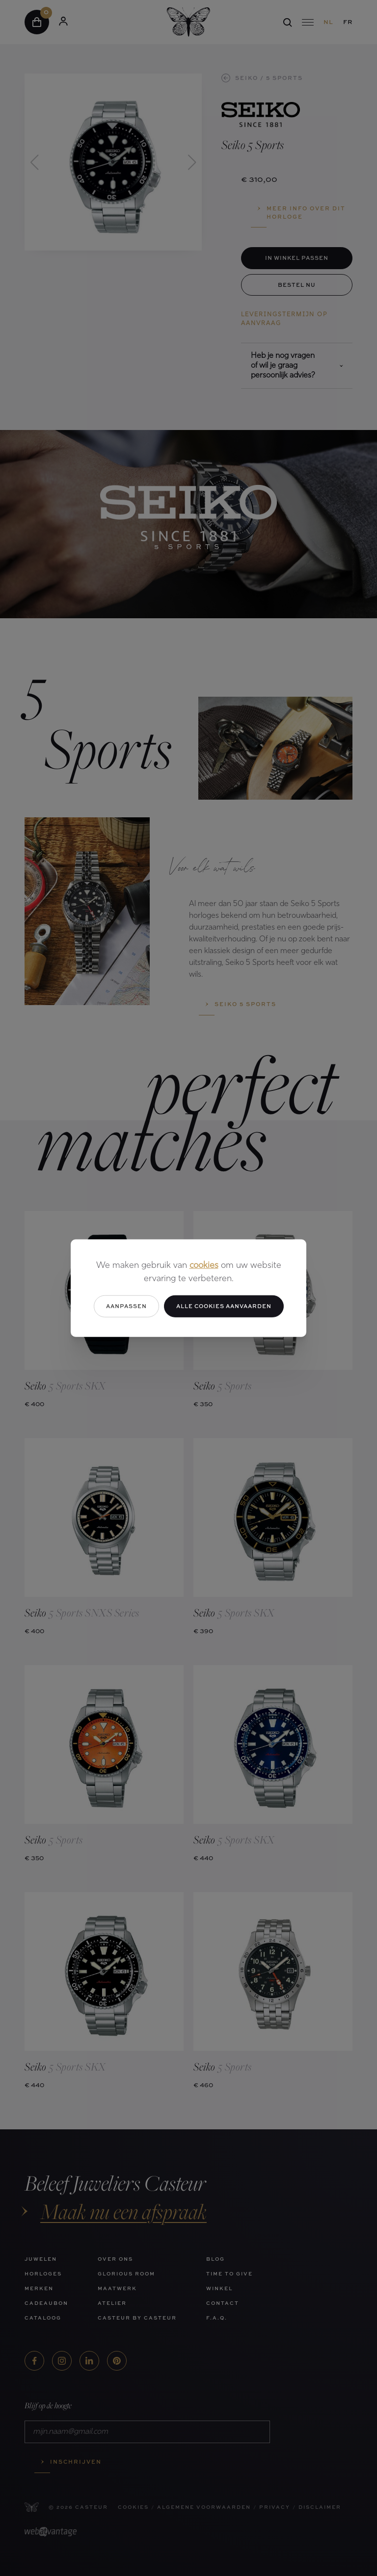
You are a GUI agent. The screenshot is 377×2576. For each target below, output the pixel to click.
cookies (203, 1265)
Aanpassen (126, 1306)
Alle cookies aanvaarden (223, 1306)
